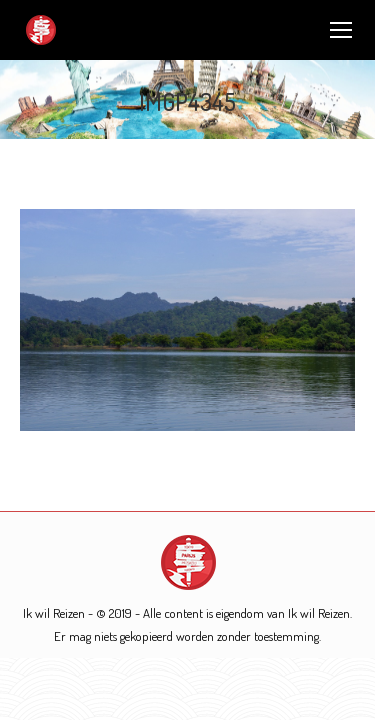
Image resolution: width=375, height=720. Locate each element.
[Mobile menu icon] (341, 30)
